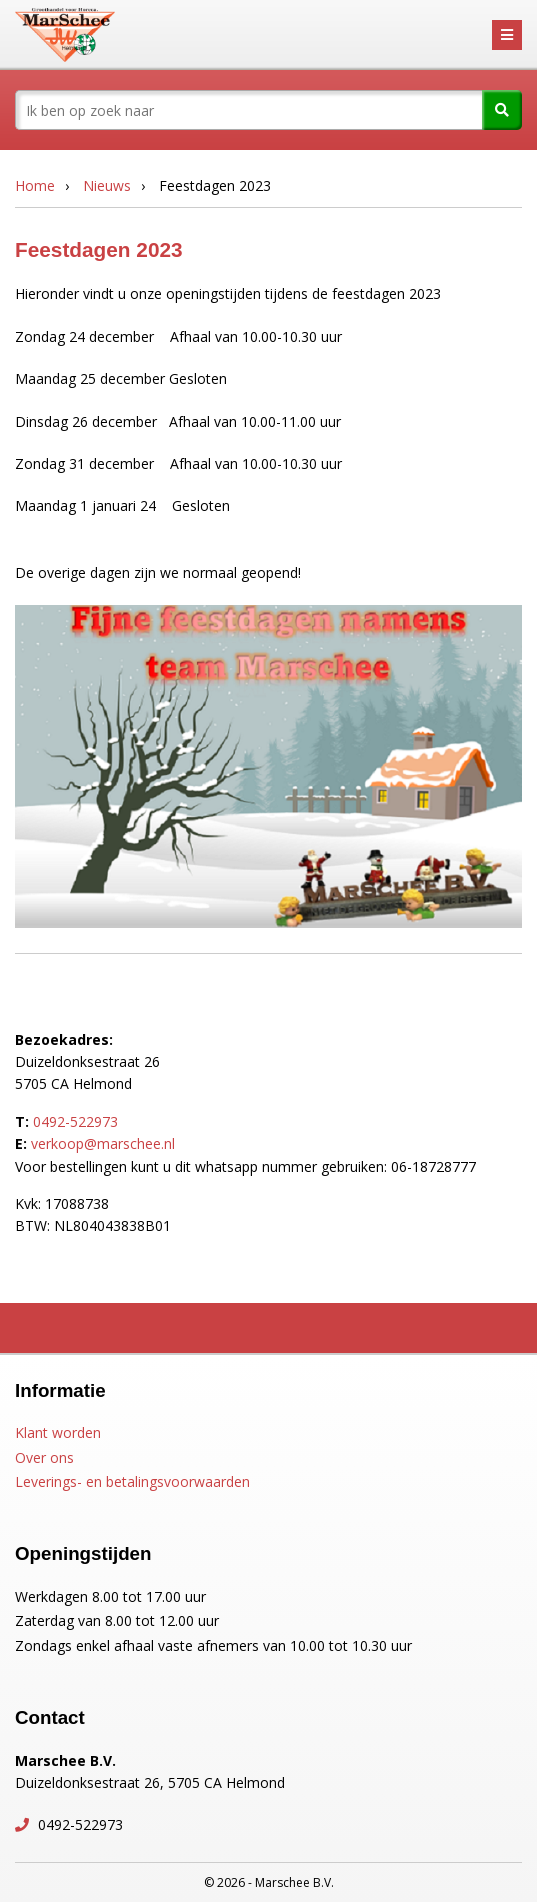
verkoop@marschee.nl (103, 1143)
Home (35, 185)
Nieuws (107, 185)
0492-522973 (75, 1121)
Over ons (44, 1457)
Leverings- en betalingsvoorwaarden (132, 1481)
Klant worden (58, 1432)
